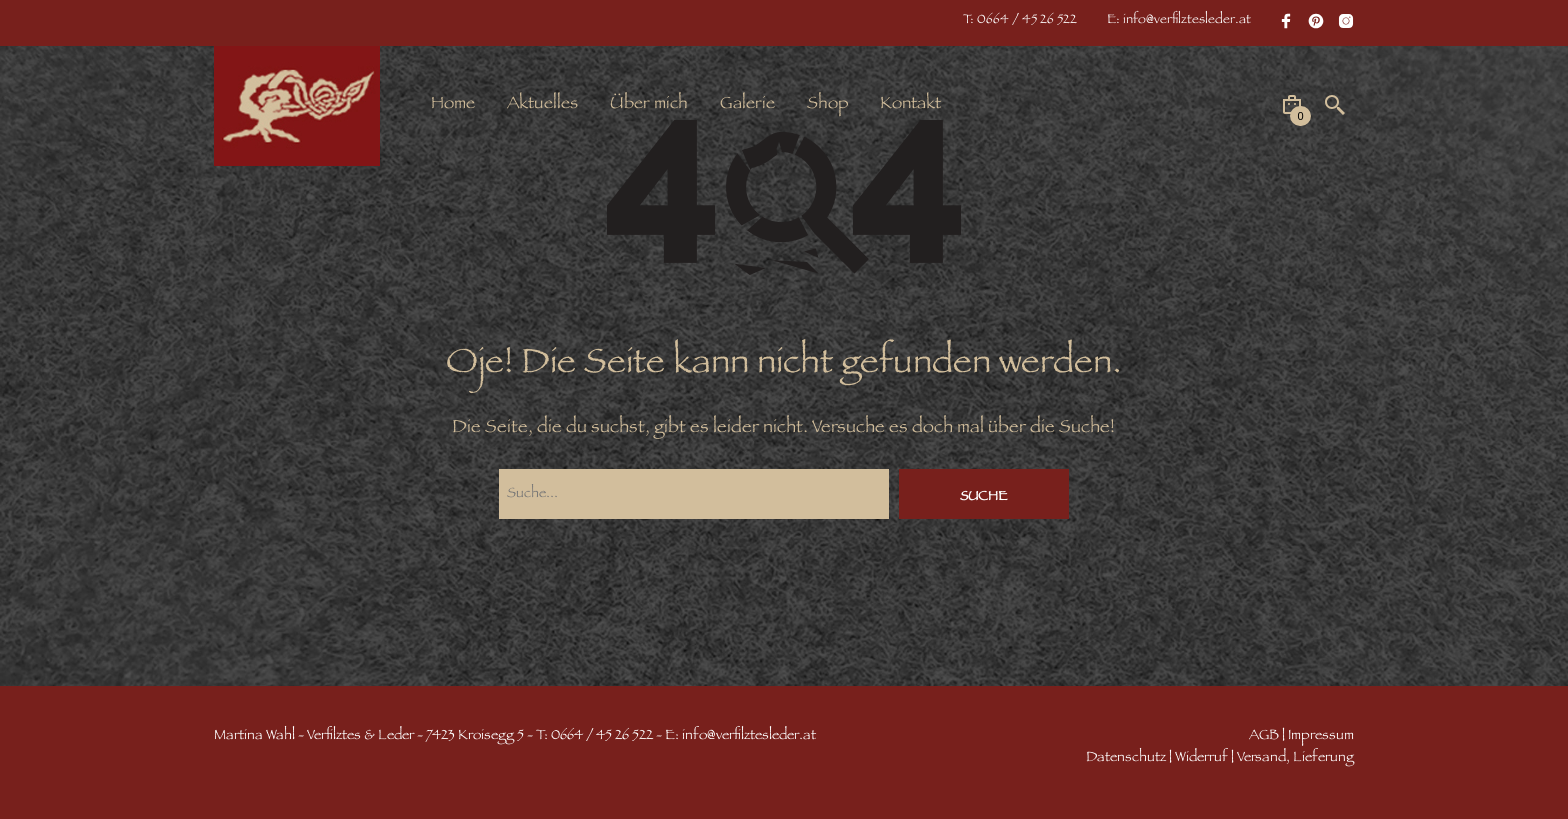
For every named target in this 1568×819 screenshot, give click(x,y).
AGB (1264, 736)
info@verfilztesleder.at (749, 736)
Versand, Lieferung (1295, 758)
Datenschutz (1126, 758)
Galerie (747, 105)
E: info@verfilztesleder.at (1179, 21)
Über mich (649, 105)
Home (453, 105)
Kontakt (910, 105)
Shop (827, 105)
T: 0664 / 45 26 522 (1020, 21)
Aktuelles (542, 105)
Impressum (1321, 736)
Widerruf (1201, 758)
